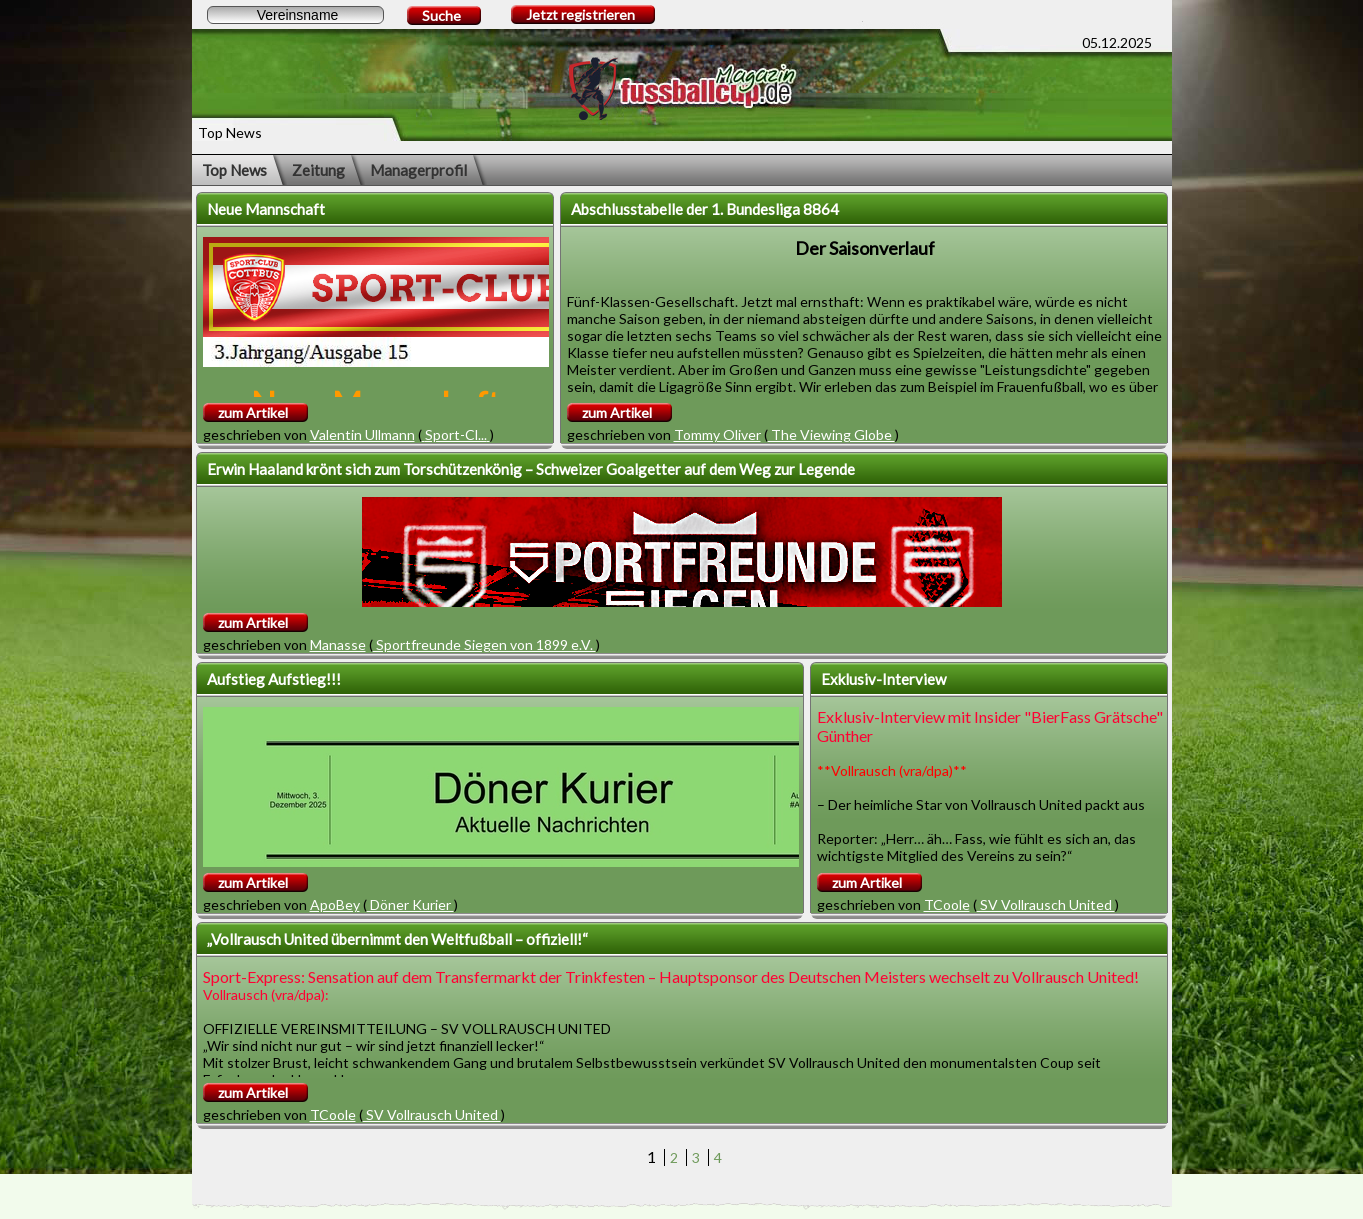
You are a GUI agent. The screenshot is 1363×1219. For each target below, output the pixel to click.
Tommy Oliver (717, 434)
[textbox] (295, 15)
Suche (441, 15)
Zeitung (318, 170)
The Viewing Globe (831, 434)
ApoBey (335, 904)
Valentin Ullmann (362, 434)
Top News (234, 170)
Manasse (338, 644)
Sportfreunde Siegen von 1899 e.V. (484, 644)
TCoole (947, 904)
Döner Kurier (410, 904)
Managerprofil (418, 170)
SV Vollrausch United (1046, 904)
